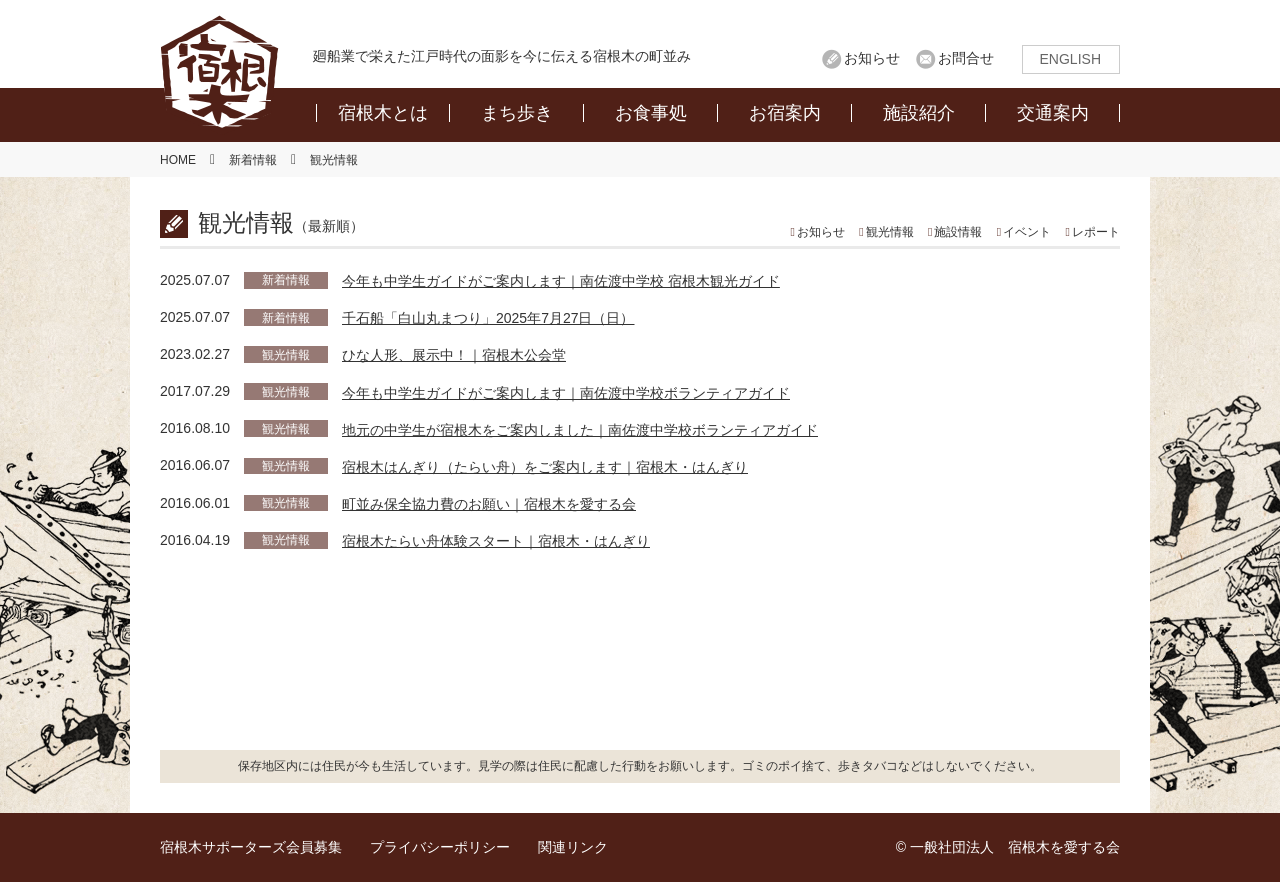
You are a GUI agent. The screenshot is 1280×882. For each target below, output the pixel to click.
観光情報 (890, 232)
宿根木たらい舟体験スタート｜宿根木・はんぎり (496, 541)
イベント (1027, 232)
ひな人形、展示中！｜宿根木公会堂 (454, 355)
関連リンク (573, 847)
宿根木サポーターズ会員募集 (251, 847)
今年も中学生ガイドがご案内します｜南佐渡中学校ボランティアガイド (566, 393)
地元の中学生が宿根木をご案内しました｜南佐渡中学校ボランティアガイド (580, 430)
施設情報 (958, 232)
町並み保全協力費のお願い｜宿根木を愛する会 (489, 504)
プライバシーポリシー (440, 847)
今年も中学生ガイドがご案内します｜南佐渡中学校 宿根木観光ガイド (561, 281)
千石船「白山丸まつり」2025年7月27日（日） (488, 318)
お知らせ (872, 58)
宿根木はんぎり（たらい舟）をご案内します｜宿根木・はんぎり (545, 467)
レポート (1096, 232)
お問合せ (966, 58)
